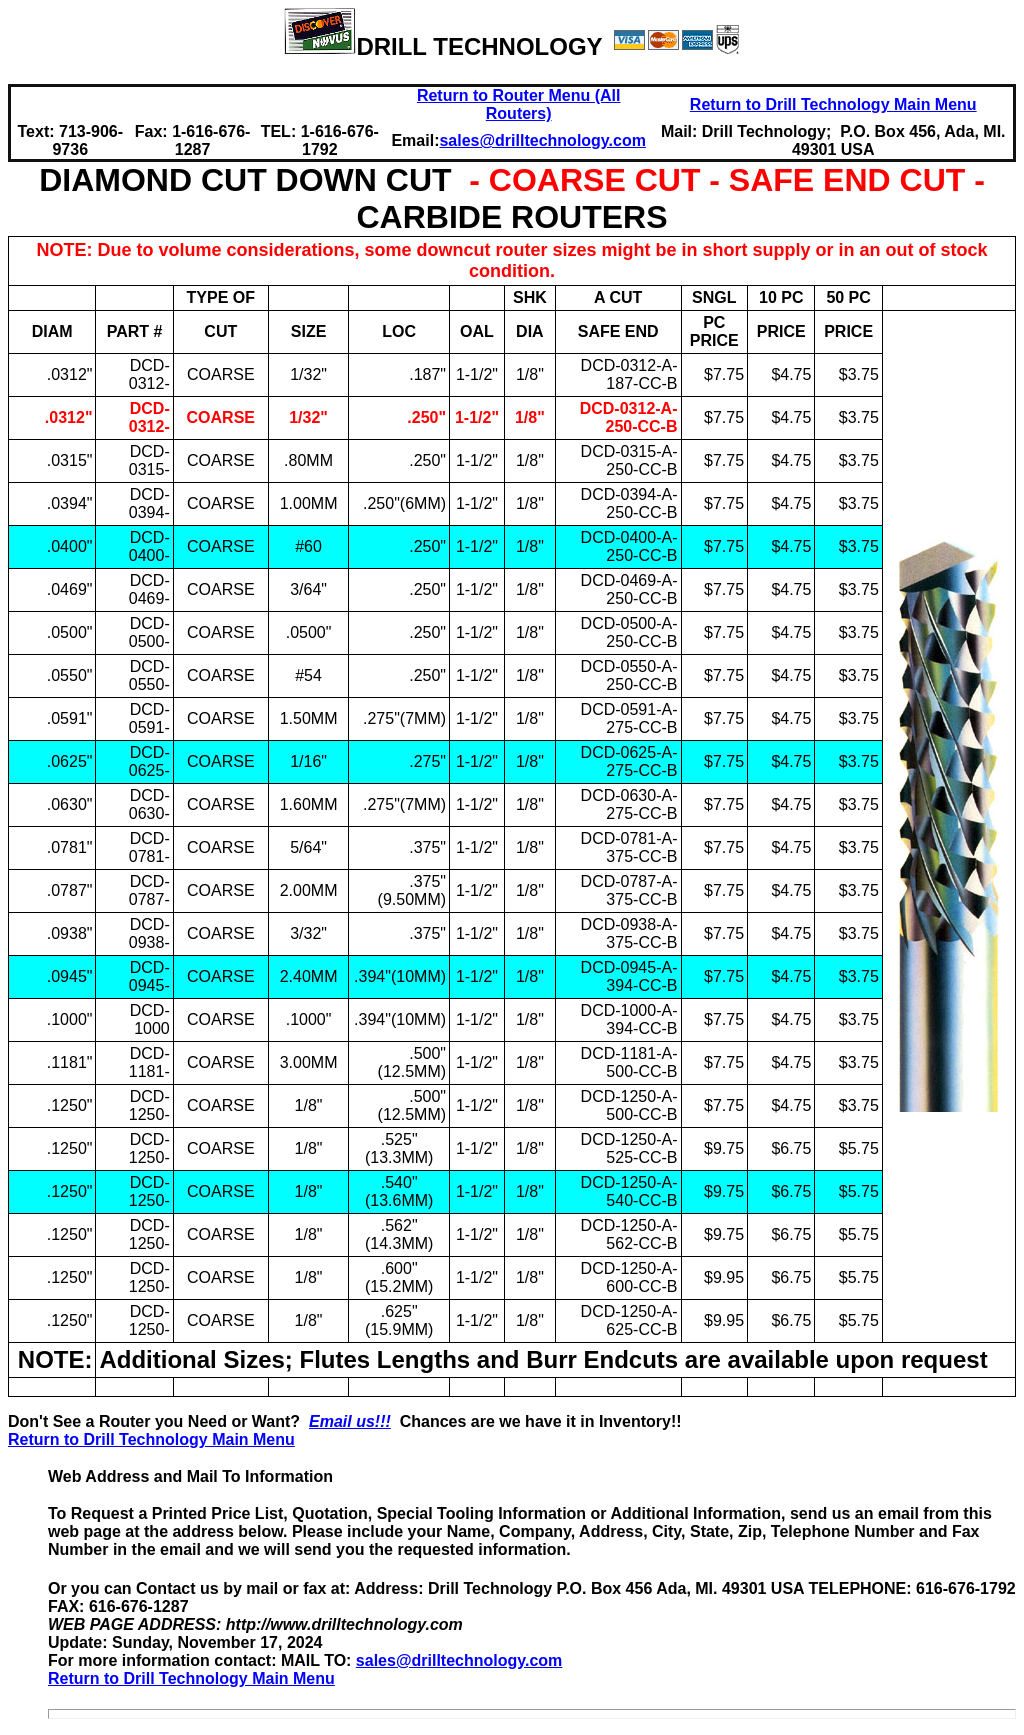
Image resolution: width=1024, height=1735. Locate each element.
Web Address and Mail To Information (190, 1476)
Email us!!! (350, 1421)
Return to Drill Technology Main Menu (833, 104)
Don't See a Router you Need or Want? (158, 1421)
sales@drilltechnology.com (459, 1660)
